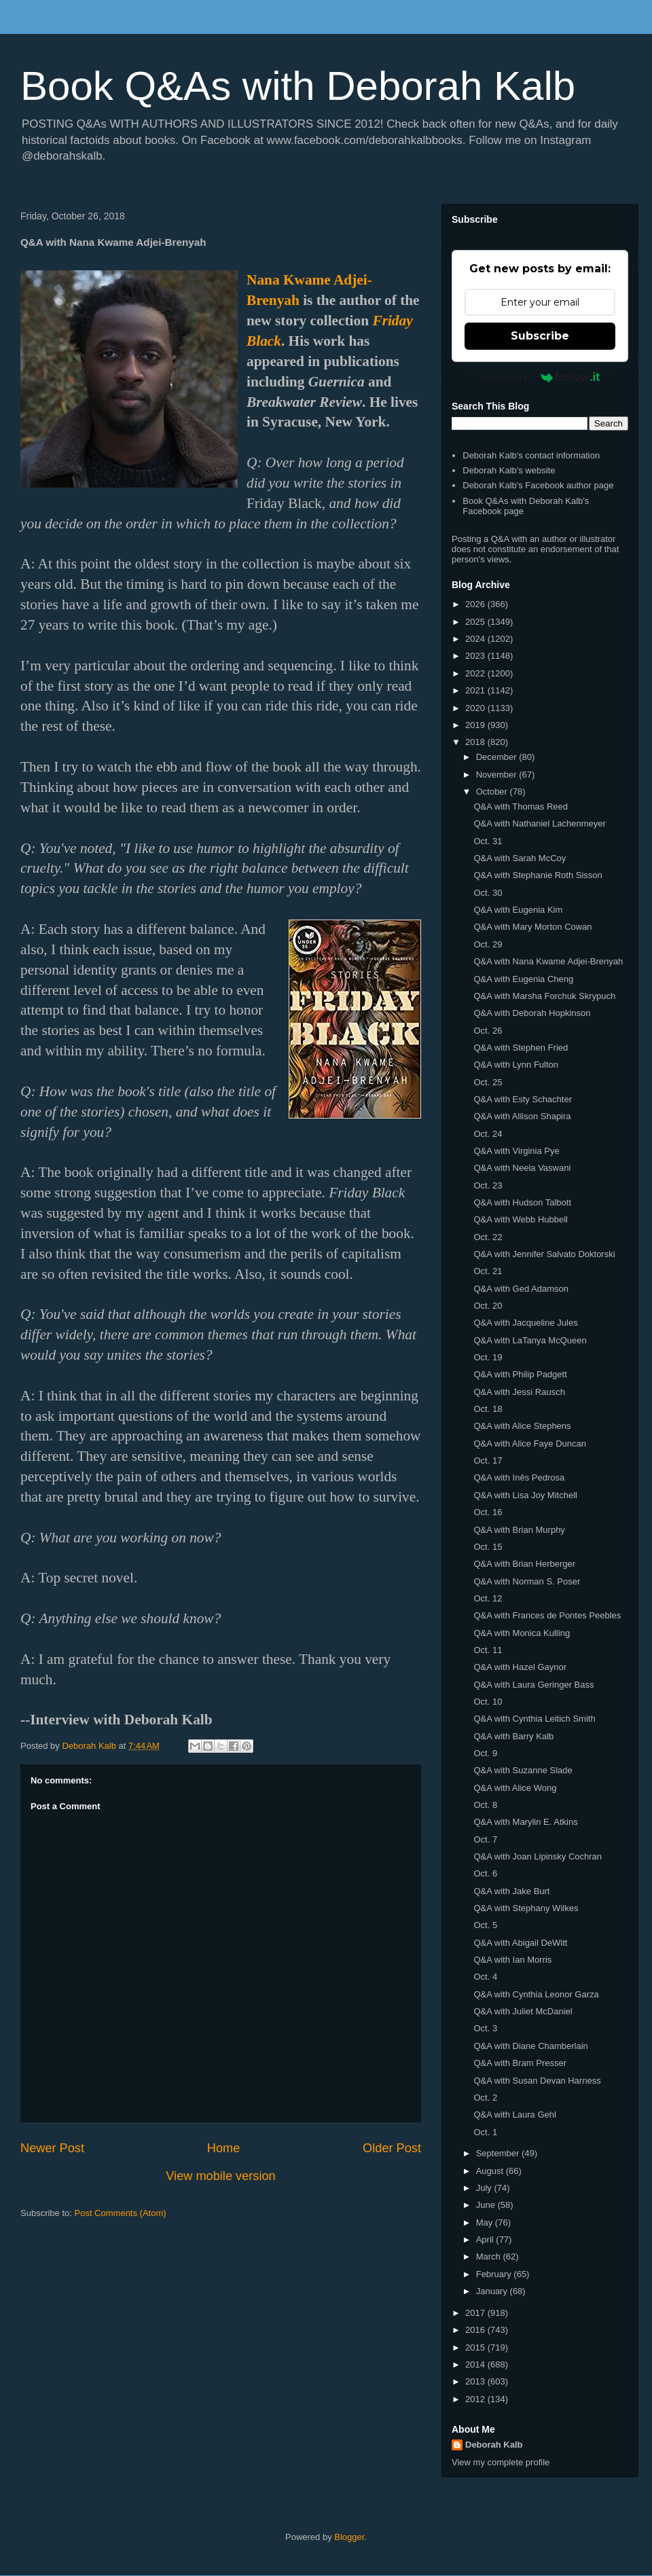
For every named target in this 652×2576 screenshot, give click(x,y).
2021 (476, 690)
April (486, 2239)
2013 (476, 2381)
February (495, 2274)
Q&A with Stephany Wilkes (525, 1908)
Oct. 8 (485, 1805)
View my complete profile (500, 2462)
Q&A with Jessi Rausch (518, 1392)
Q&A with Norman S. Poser (526, 1581)
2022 (476, 673)
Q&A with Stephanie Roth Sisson (537, 875)
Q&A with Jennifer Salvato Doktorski (544, 1254)
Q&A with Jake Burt (511, 1891)
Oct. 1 (485, 2132)
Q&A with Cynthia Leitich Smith (534, 1718)
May (485, 2222)
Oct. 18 (487, 1409)
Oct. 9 (485, 1753)
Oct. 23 (487, 1185)
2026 (476, 604)
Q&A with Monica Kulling (521, 1633)
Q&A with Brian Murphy (518, 1530)
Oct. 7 (485, 1839)
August (491, 2171)
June (487, 2205)
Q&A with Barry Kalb (513, 1736)
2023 (476, 656)
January (493, 2291)
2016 (476, 2330)
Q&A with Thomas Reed (520, 806)
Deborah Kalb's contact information (531, 455)
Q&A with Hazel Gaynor (519, 1667)
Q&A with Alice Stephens (521, 1426)
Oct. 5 (485, 1925)
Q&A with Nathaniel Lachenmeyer (539, 823)
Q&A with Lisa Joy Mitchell (525, 1495)
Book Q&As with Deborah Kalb (297, 86)
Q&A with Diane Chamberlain (530, 2046)
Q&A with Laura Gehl (514, 2114)
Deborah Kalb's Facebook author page (538, 485)
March (489, 2256)
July (485, 2188)
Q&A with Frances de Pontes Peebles (547, 1615)
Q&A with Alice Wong (514, 1788)
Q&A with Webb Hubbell (520, 1219)
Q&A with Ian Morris (512, 1960)
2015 (476, 2347)
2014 (476, 2364)
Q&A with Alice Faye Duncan (529, 1443)
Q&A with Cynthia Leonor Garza (535, 1994)
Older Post (392, 2148)
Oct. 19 (487, 1357)
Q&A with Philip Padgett (519, 1374)
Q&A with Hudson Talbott (522, 1202)
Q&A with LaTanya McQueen (529, 1340)
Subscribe (540, 335)
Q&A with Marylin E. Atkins (525, 1822)
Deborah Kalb (494, 2444)
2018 (476, 742)
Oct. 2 (485, 2097)
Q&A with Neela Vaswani (521, 1168)
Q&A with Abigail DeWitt (520, 1943)
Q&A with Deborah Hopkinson (531, 1013)
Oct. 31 (487, 841)
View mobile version (220, 2176)
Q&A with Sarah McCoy (519, 858)
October (493, 791)
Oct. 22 (487, 1237)
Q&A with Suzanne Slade (522, 1770)
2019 (476, 725)
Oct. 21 (487, 1271)
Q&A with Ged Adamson (520, 1289)
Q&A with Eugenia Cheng (523, 979)
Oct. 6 (485, 1873)
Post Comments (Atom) (120, 2213)
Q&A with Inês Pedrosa (518, 1477)
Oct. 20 (487, 1306)
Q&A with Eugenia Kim (517, 910)
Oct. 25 (487, 1082)
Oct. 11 (487, 1650)
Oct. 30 (487, 893)
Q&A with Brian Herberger (524, 1564)
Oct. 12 (487, 1598)
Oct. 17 (487, 1460)
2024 (476, 639)
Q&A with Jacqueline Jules (525, 1323)
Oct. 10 (487, 1702)
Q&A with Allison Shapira (521, 1116)
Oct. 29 (487, 944)
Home (223, 2148)
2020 (476, 708)
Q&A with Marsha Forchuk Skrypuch (544, 996)
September (499, 2153)
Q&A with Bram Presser (519, 2063)
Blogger (349, 2537)
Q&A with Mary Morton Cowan (532, 927)
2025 (476, 622)
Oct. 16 (487, 1512)
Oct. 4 (485, 1977)
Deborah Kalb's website (509, 470)
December (498, 757)
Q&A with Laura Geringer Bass (533, 1685)
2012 (476, 2399)
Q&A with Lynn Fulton (515, 1064)
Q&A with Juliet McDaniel (522, 2011)
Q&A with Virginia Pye (516, 1151)
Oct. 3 (485, 2028)
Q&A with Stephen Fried (520, 1047)
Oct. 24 (487, 1134)
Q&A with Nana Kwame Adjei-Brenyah (548, 961)
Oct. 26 (487, 1031)
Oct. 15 (487, 1547)
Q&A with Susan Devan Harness (536, 2080)
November (498, 774)
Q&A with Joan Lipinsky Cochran (537, 1856)
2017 (476, 2313)
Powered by (540, 376)
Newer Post (52, 2148)
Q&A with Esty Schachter (522, 1099)
